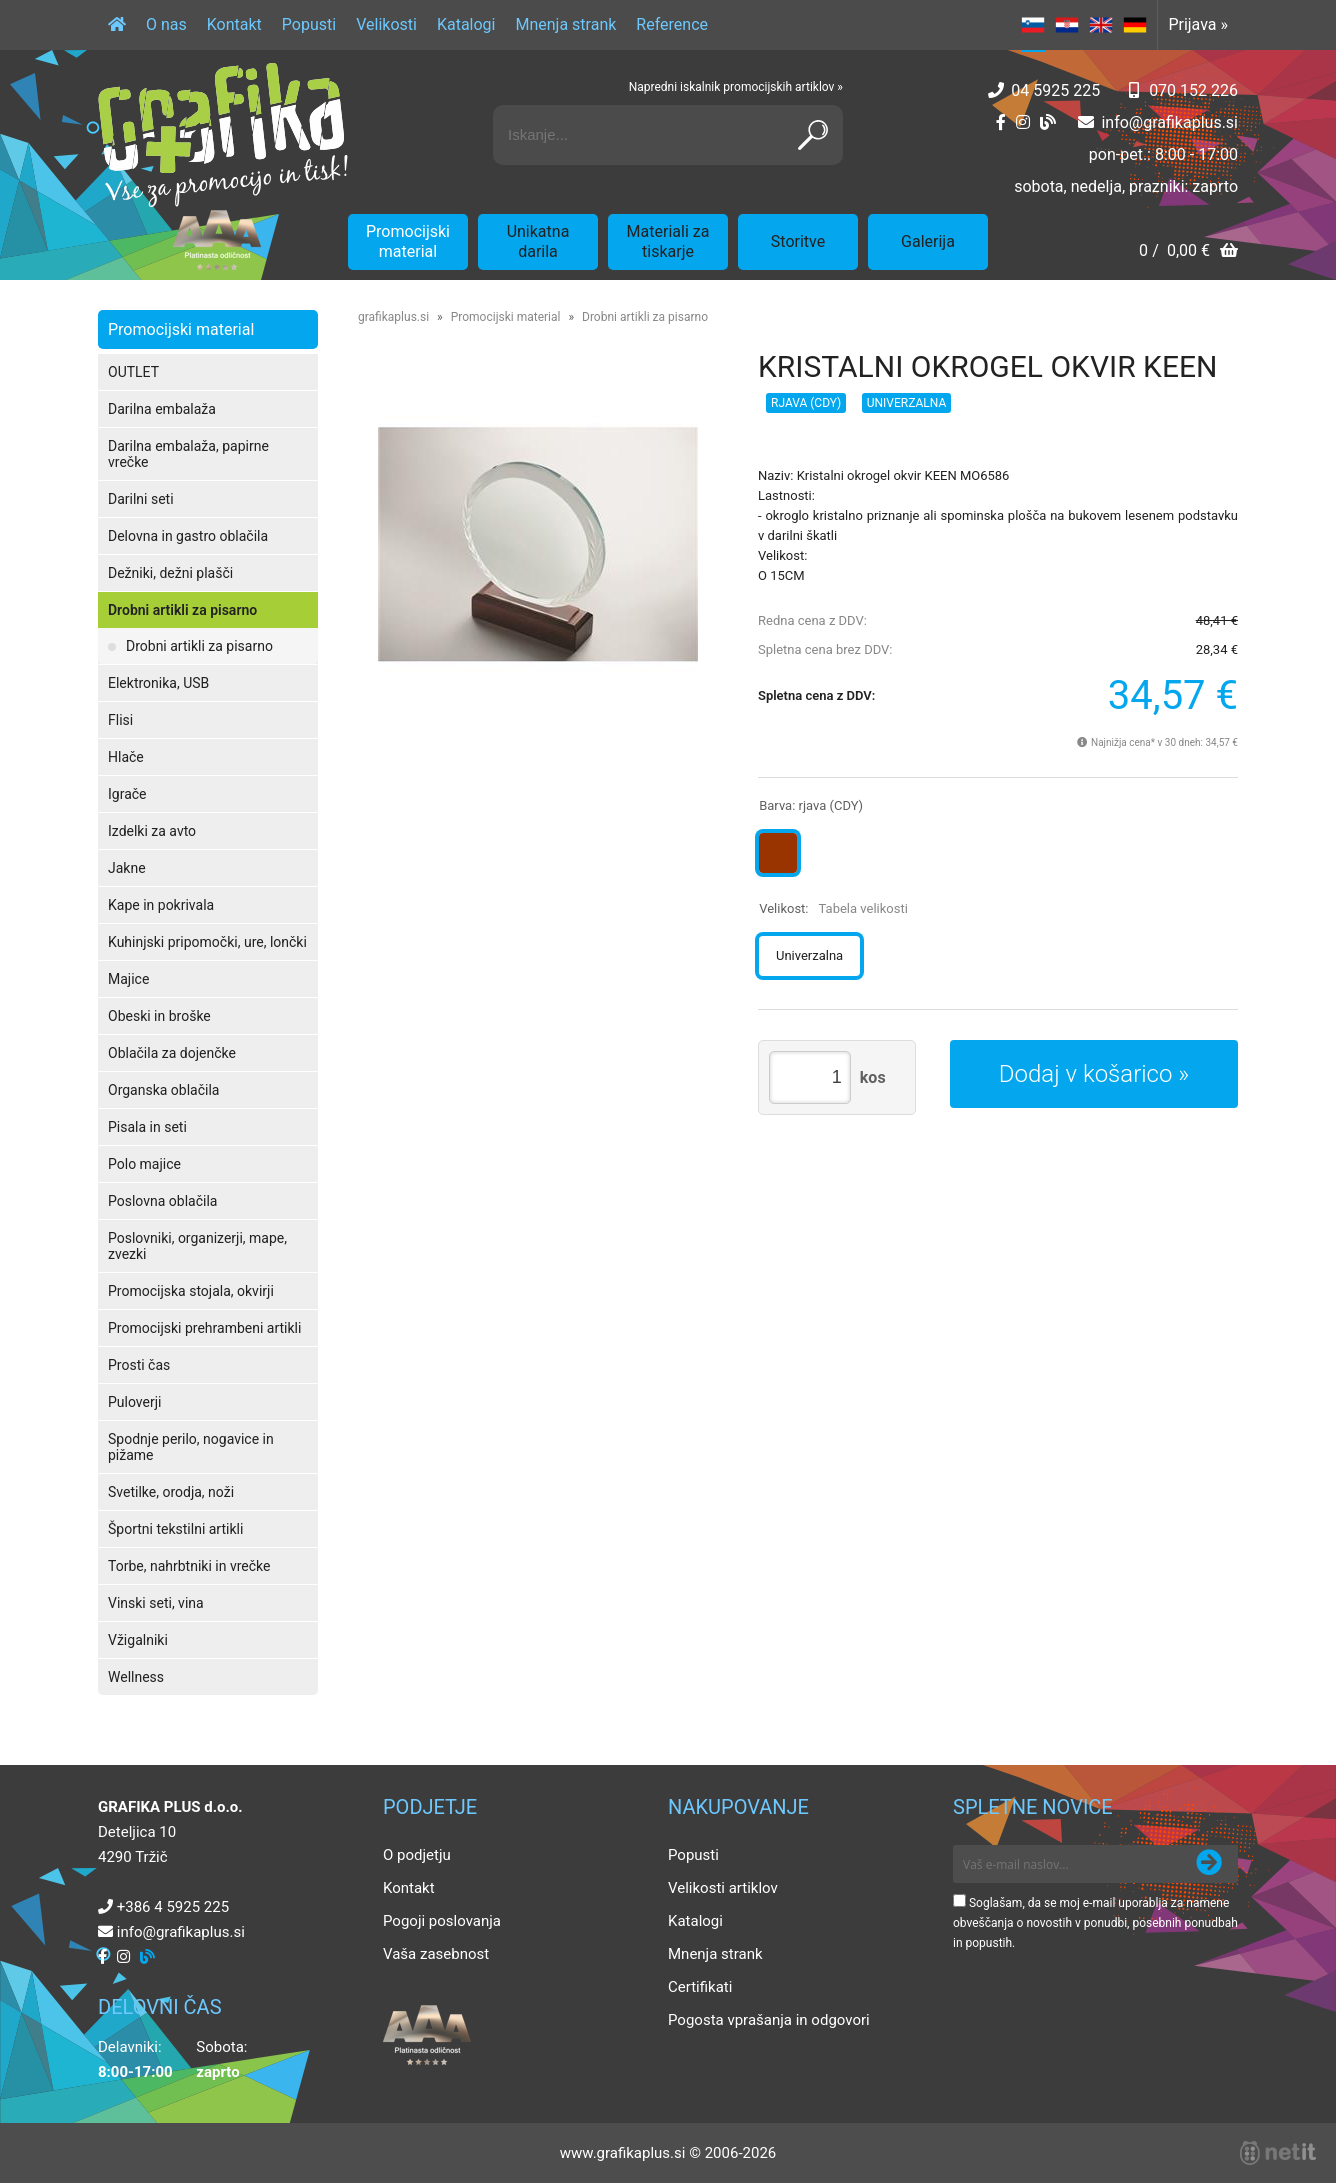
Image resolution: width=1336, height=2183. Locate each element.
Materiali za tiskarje (668, 241)
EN (1101, 25)
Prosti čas (139, 1365)
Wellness (136, 1677)
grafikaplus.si (393, 317)
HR (1067, 25)
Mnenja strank (565, 24)
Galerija (928, 241)
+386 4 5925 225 (173, 1907)
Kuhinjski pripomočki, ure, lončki (207, 942)
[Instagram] (1023, 122)
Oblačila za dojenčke (172, 1053)
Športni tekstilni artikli (175, 1529)
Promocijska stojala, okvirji (191, 1291)
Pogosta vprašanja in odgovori (769, 2020)
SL (1033, 25)
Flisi (120, 720)
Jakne (127, 868)
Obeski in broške (159, 1016)
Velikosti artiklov (723, 1888)
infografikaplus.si (1169, 122)
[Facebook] (1001, 122)
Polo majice (144, 1164)
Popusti (309, 24)
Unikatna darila (538, 241)
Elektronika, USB (158, 683)
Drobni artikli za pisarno (182, 610)
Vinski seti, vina (156, 1603)
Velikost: (833, 908)
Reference (672, 24)
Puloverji (134, 1402)
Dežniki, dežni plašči (170, 573)
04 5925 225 (1055, 90)
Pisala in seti (147, 1127)
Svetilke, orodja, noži (171, 1492)
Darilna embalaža (162, 409)
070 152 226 (1193, 90)
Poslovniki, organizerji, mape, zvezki (197, 1246)
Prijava (1198, 24)
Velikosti (386, 24)
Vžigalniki (138, 1640)
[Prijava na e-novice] (1209, 1864)
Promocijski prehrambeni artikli (204, 1328)
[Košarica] (1188, 252)
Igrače (127, 794)
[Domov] (117, 25)
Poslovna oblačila (162, 1201)
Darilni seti (141, 499)
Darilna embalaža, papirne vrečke (188, 454)
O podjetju (417, 1855)
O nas (166, 24)
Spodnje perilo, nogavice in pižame (191, 1447)
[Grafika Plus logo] (223, 135)
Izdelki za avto (152, 831)
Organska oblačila (163, 1090)
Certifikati (700, 1987)
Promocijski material (408, 241)
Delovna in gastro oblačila (188, 536)
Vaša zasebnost (436, 1954)
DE (1135, 25)
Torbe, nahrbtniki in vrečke (189, 1566)
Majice (128, 979)
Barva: (811, 805)
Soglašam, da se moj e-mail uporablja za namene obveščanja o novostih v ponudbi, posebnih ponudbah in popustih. (1095, 1923)
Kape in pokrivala (161, 905)
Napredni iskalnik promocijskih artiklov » (736, 87)
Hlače (126, 757)
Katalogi (466, 24)
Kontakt (234, 24)
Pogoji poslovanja (442, 1921)
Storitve (798, 241)
